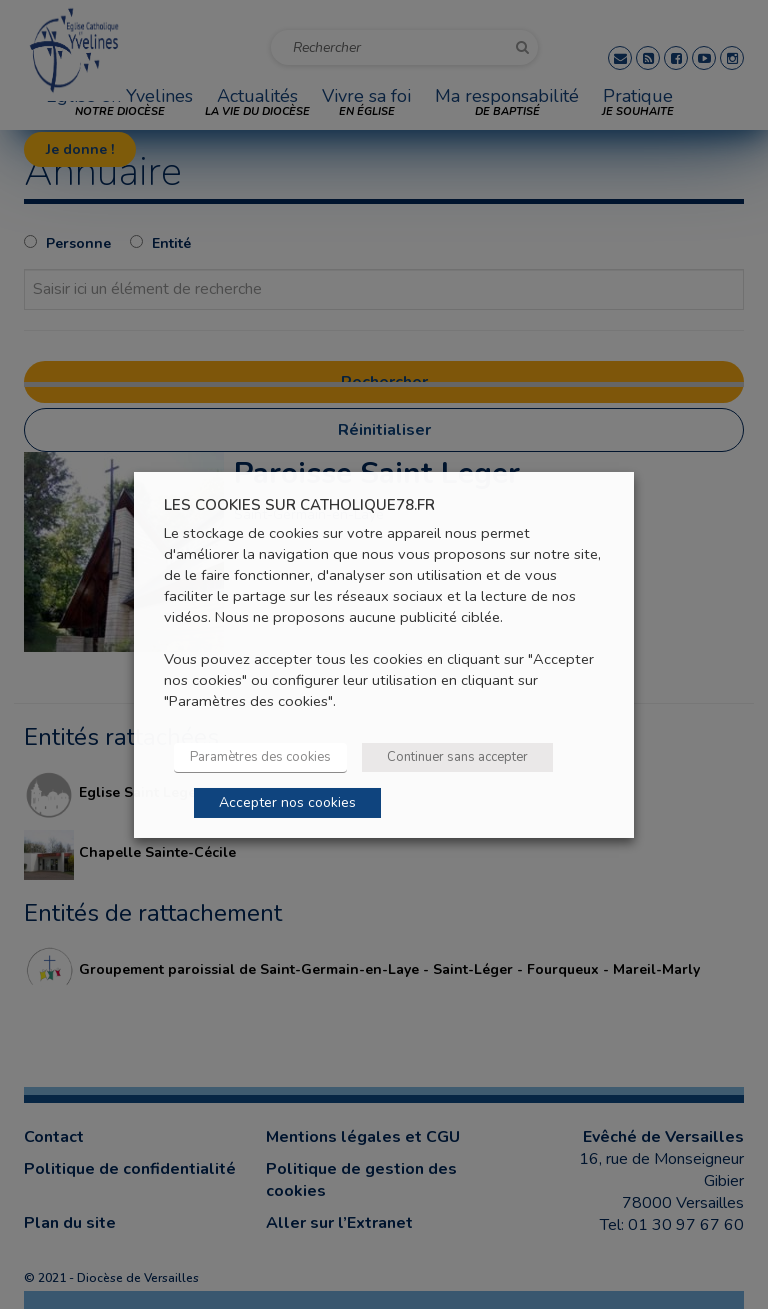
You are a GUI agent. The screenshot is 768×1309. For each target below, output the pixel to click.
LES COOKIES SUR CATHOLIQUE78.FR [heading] (299, 504)
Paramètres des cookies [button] (260, 757)
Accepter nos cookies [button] (287, 802)
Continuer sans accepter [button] (457, 757)
